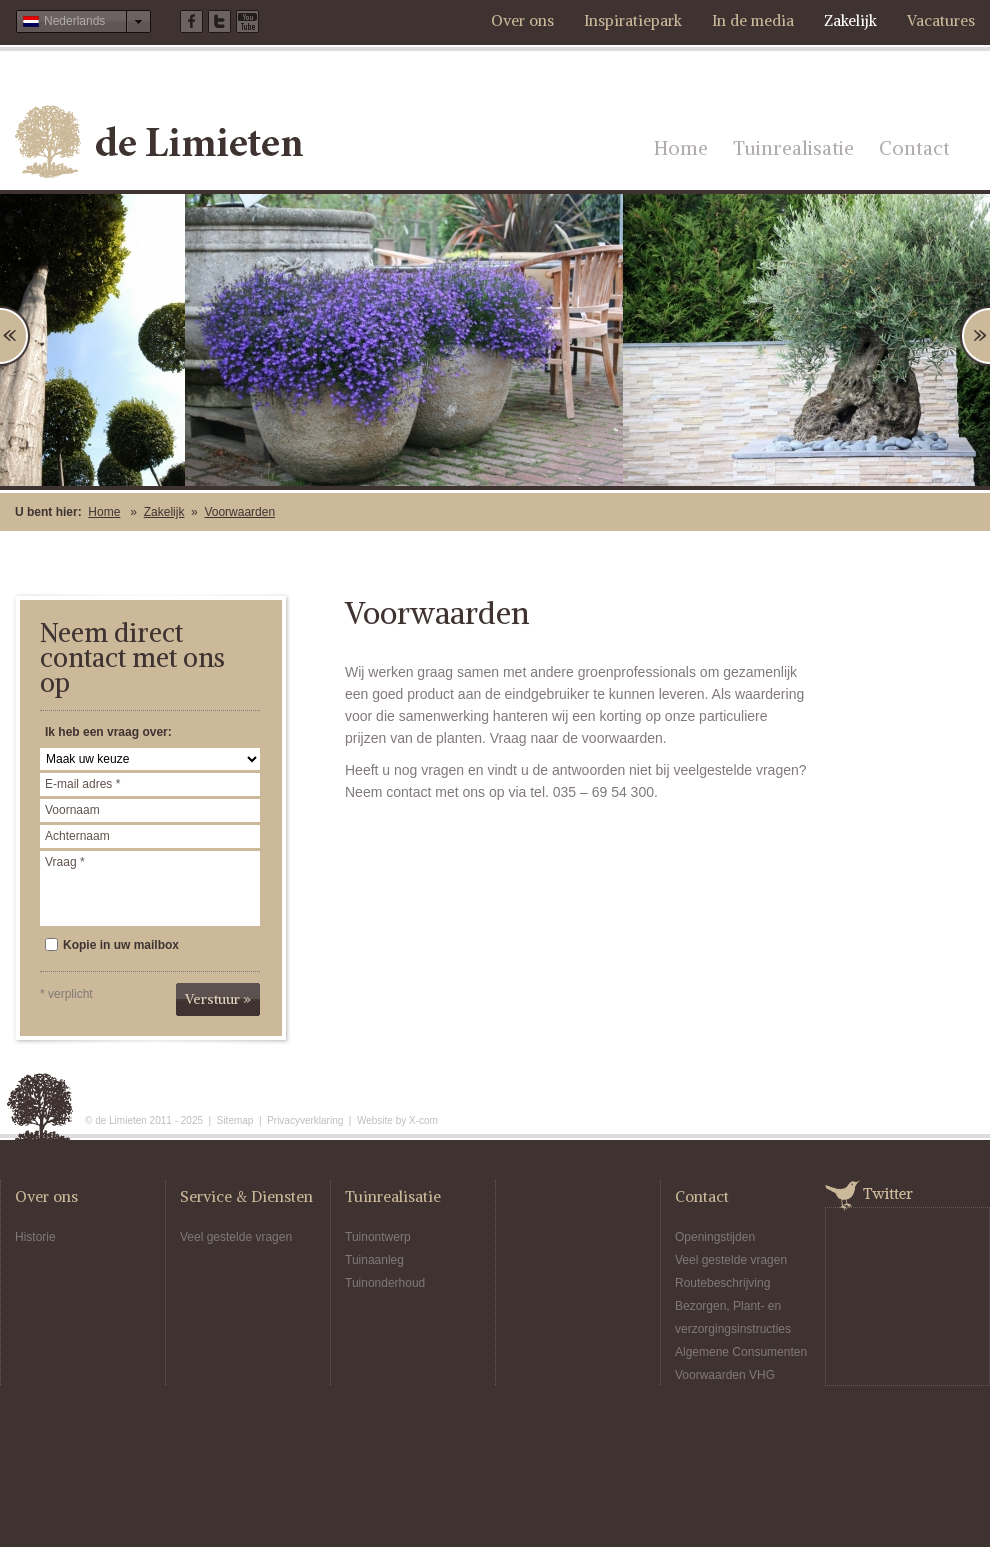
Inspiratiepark (633, 20)
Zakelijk (850, 20)
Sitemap (235, 1120)
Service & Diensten (246, 1196)
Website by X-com (397, 1120)
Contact (914, 148)
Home (681, 148)
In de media (753, 20)
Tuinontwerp (378, 1237)
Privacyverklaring (305, 1120)
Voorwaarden (239, 512)
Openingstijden (715, 1237)
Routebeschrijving (722, 1283)
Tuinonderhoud (385, 1283)
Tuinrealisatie (793, 148)
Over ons (522, 20)
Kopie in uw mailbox (112, 945)
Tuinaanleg (374, 1260)
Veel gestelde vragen (236, 1237)
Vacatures (941, 20)
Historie (35, 1237)
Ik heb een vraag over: (108, 732)
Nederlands (64, 21)
